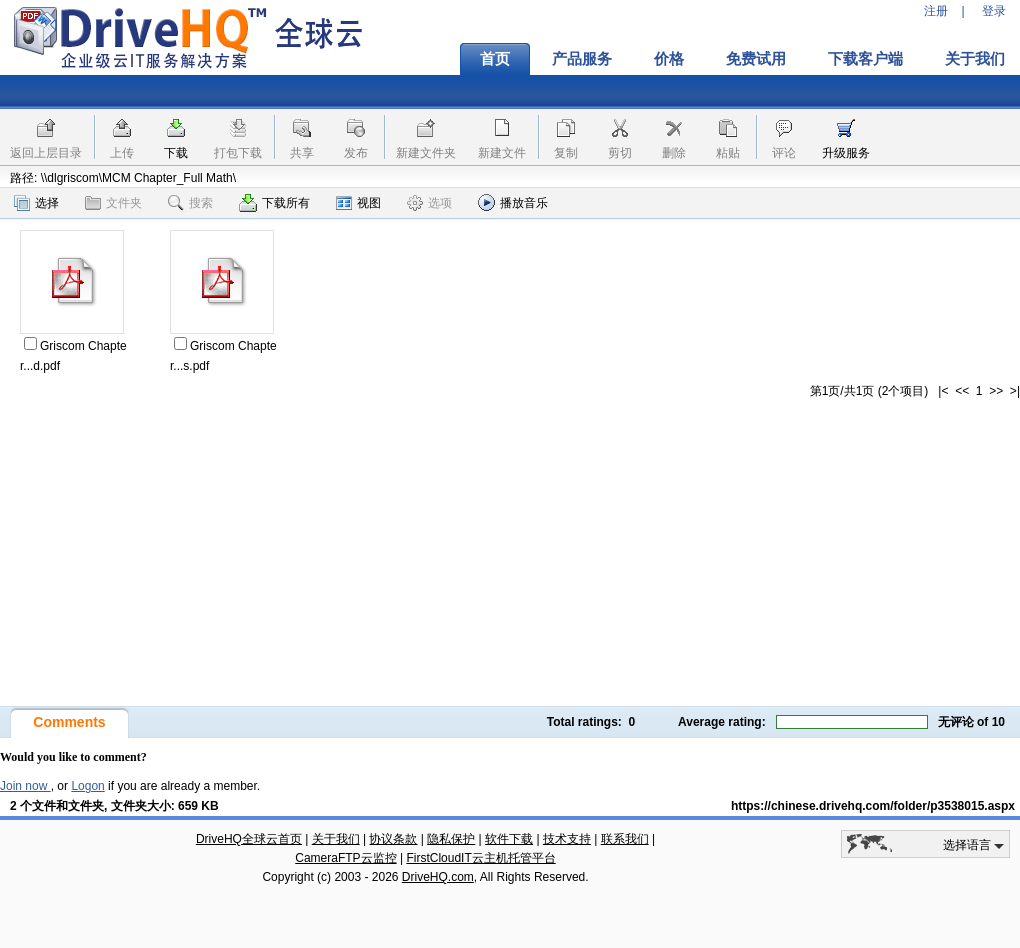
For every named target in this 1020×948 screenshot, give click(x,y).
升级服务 (846, 153)
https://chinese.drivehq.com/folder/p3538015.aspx (873, 806)
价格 (669, 59)
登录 (994, 11)
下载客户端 (865, 59)
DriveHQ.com (438, 877)
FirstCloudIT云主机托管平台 (480, 858)
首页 (495, 59)
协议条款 (393, 839)
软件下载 (509, 839)
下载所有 (274, 203)
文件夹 (113, 203)
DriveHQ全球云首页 (249, 839)
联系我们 (625, 839)
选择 (36, 203)
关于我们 (336, 839)
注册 (936, 11)
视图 (358, 203)
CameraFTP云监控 (345, 858)
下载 (176, 153)
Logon (87, 786)
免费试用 (756, 59)
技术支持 (567, 839)
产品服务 (582, 59)
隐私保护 (451, 839)
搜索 (190, 203)
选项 (429, 203)
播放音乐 (513, 202)
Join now (25, 786)
